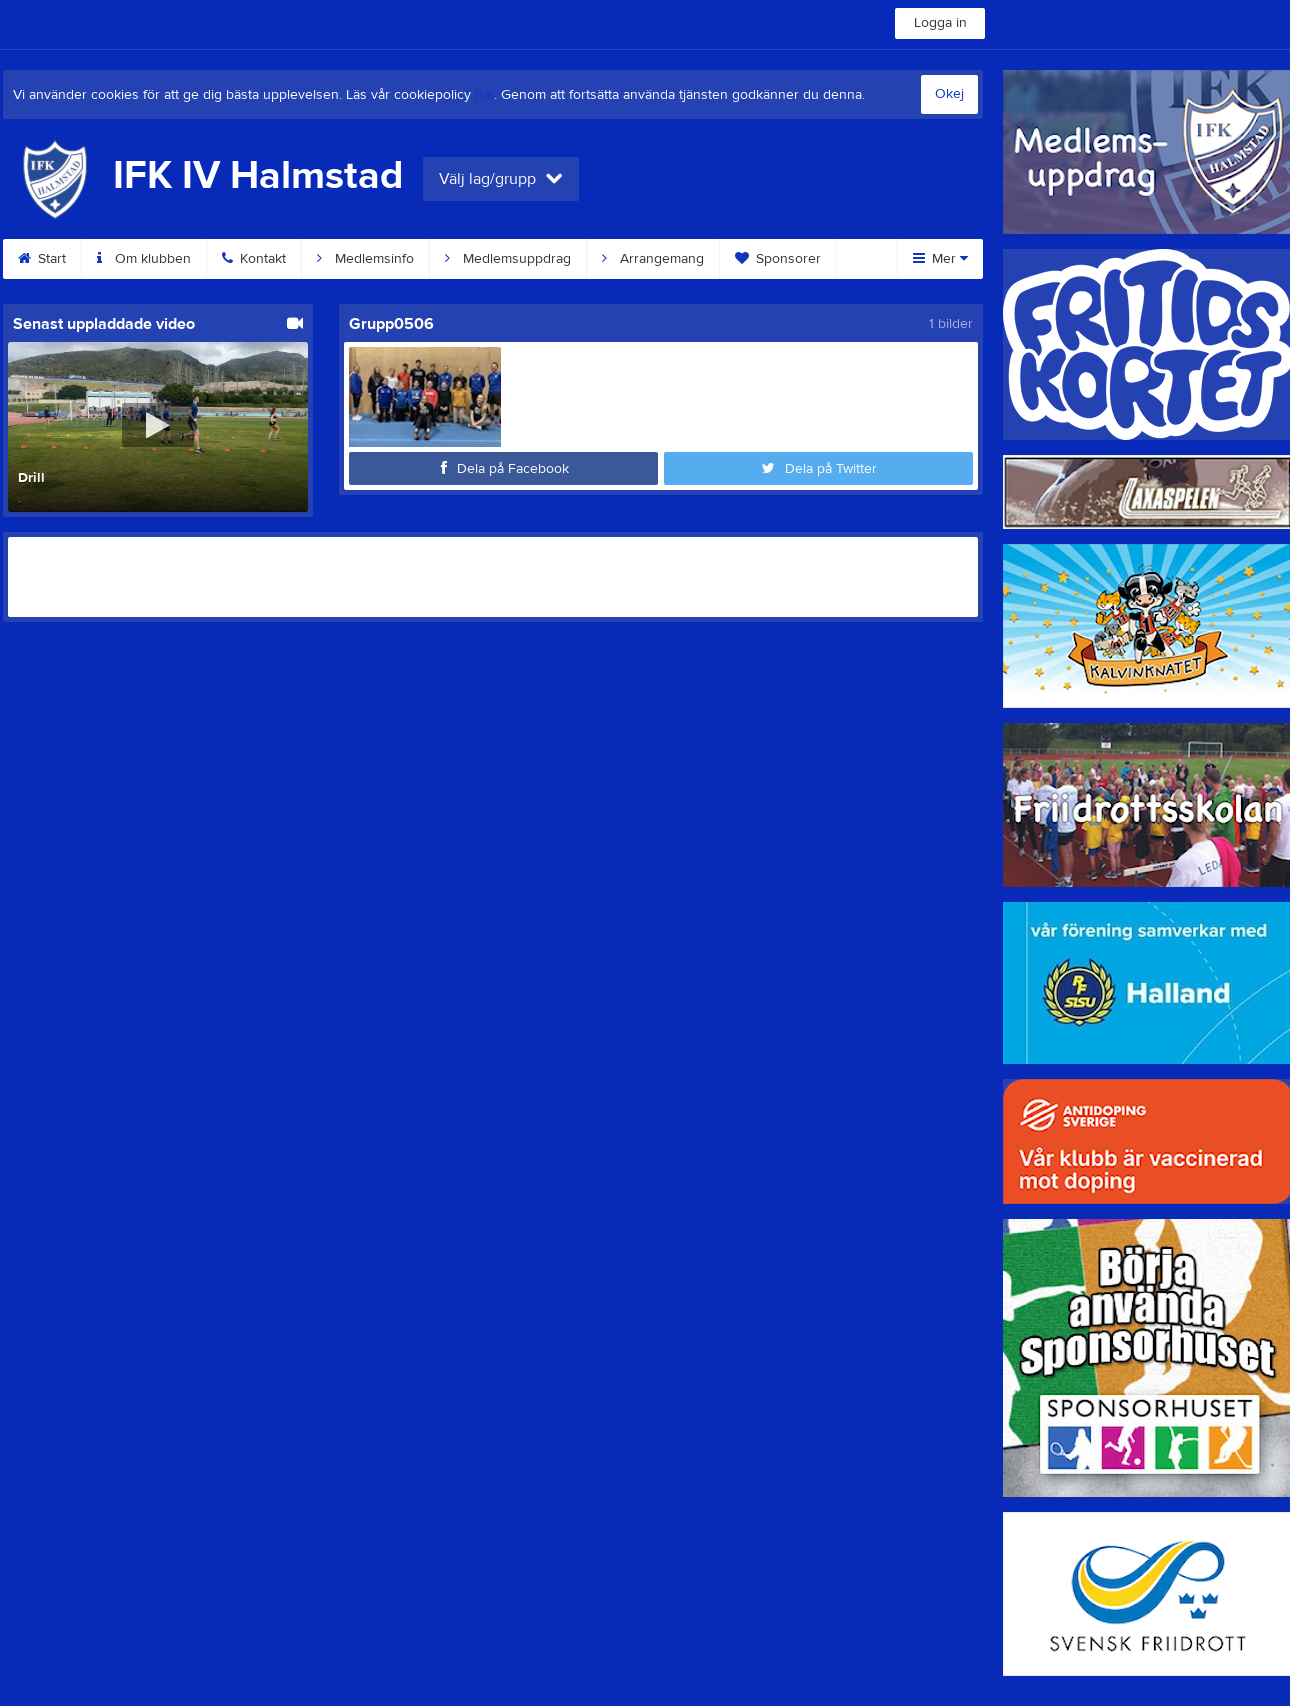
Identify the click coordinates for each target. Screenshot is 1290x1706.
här (484, 95)
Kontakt (254, 259)
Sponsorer (778, 259)
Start (42, 259)
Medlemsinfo (365, 259)
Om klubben (144, 259)
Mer (940, 259)
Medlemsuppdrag (508, 259)
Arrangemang (653, 259)
